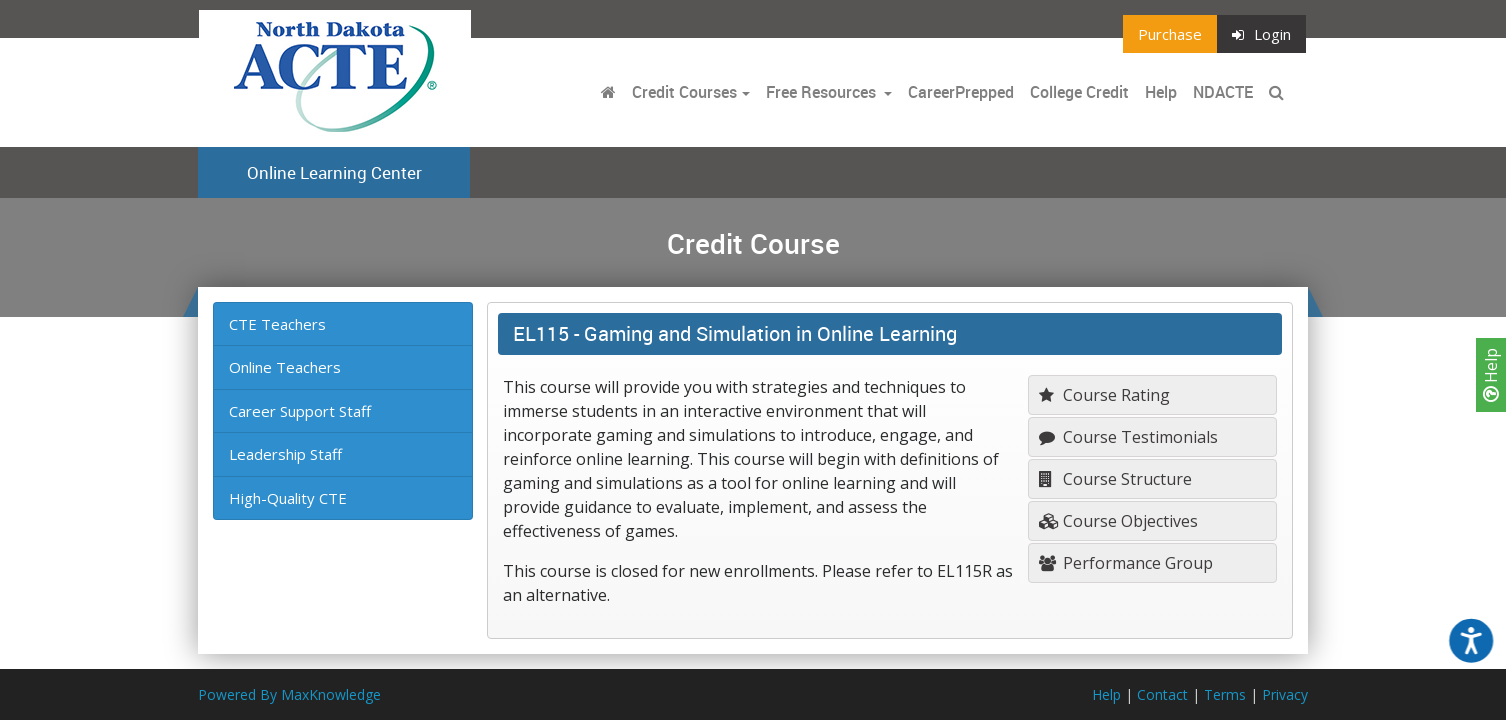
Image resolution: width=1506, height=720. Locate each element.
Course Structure (1115, 479)
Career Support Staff (300, 411)
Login (1261, 34)
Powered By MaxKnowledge (289, 694)
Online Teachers (285, 367)
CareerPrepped (961, 92)
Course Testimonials (1128, 437)
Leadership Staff (285, 454)
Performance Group (1126, 563)
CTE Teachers (277, 324)
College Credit (1079, 92)
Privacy (1285, 694)
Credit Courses (684, 92)
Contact (1162, 694)
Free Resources (821, 92)
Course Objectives (1118, 521)
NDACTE (1223, 92)
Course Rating (1104, 395)
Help (1491, 375)
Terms (1225, 694)
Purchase (1170, 34)
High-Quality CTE (288, 498)
